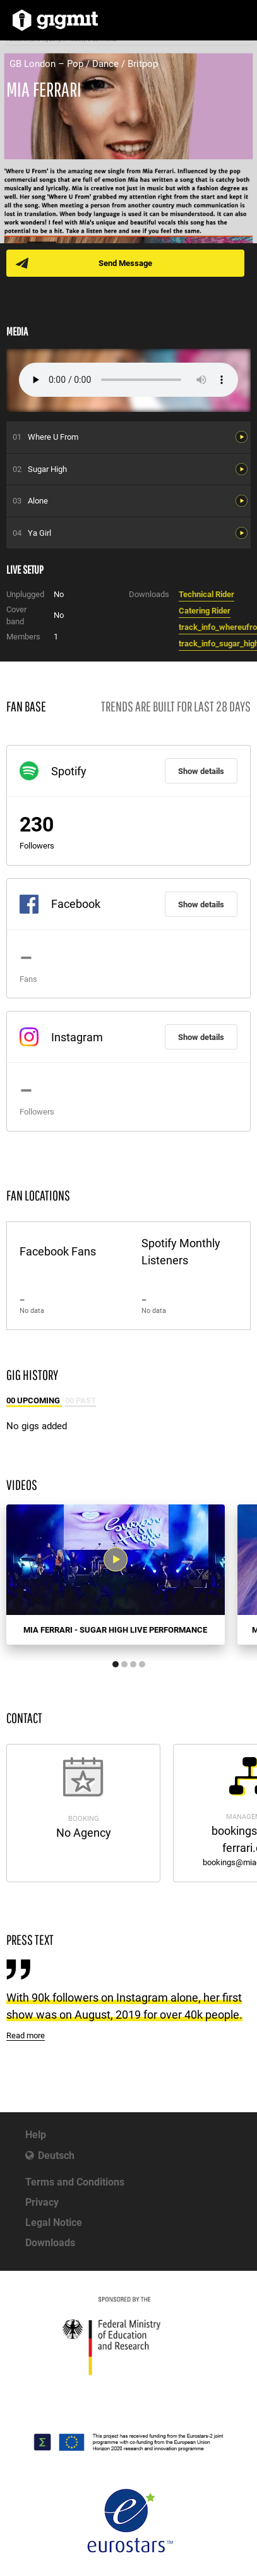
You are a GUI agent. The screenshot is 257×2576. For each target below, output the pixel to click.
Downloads (50, 2243)
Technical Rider (206, 594)
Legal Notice (53, 2222)
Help (35, 2135)
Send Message (125, 263)
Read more (25, 2035)
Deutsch (56, 2156)
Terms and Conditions (74, 2182)
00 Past (80, 1400)
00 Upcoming (34, 1400)
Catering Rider (204, 610)
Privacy (42, 2202)
